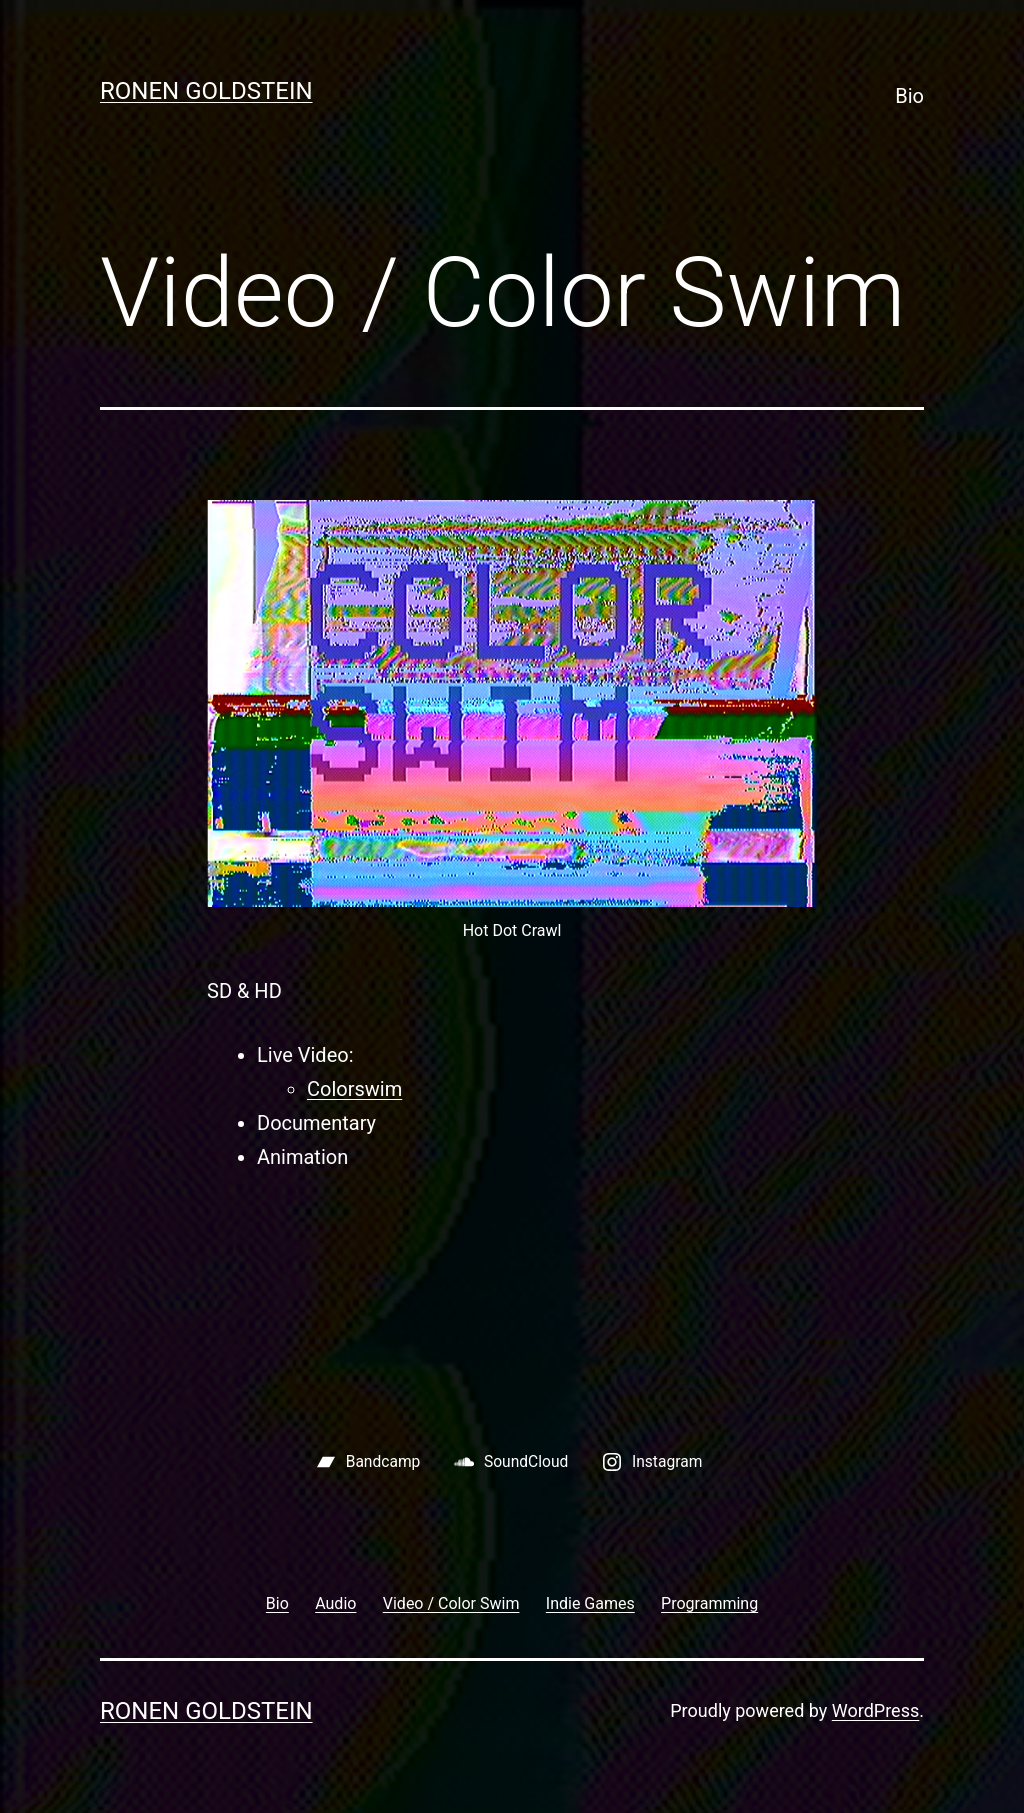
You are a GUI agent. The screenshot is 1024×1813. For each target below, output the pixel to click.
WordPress (875, 1710)
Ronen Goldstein (206, 91)
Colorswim (354, 1089)
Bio (909, 96)
